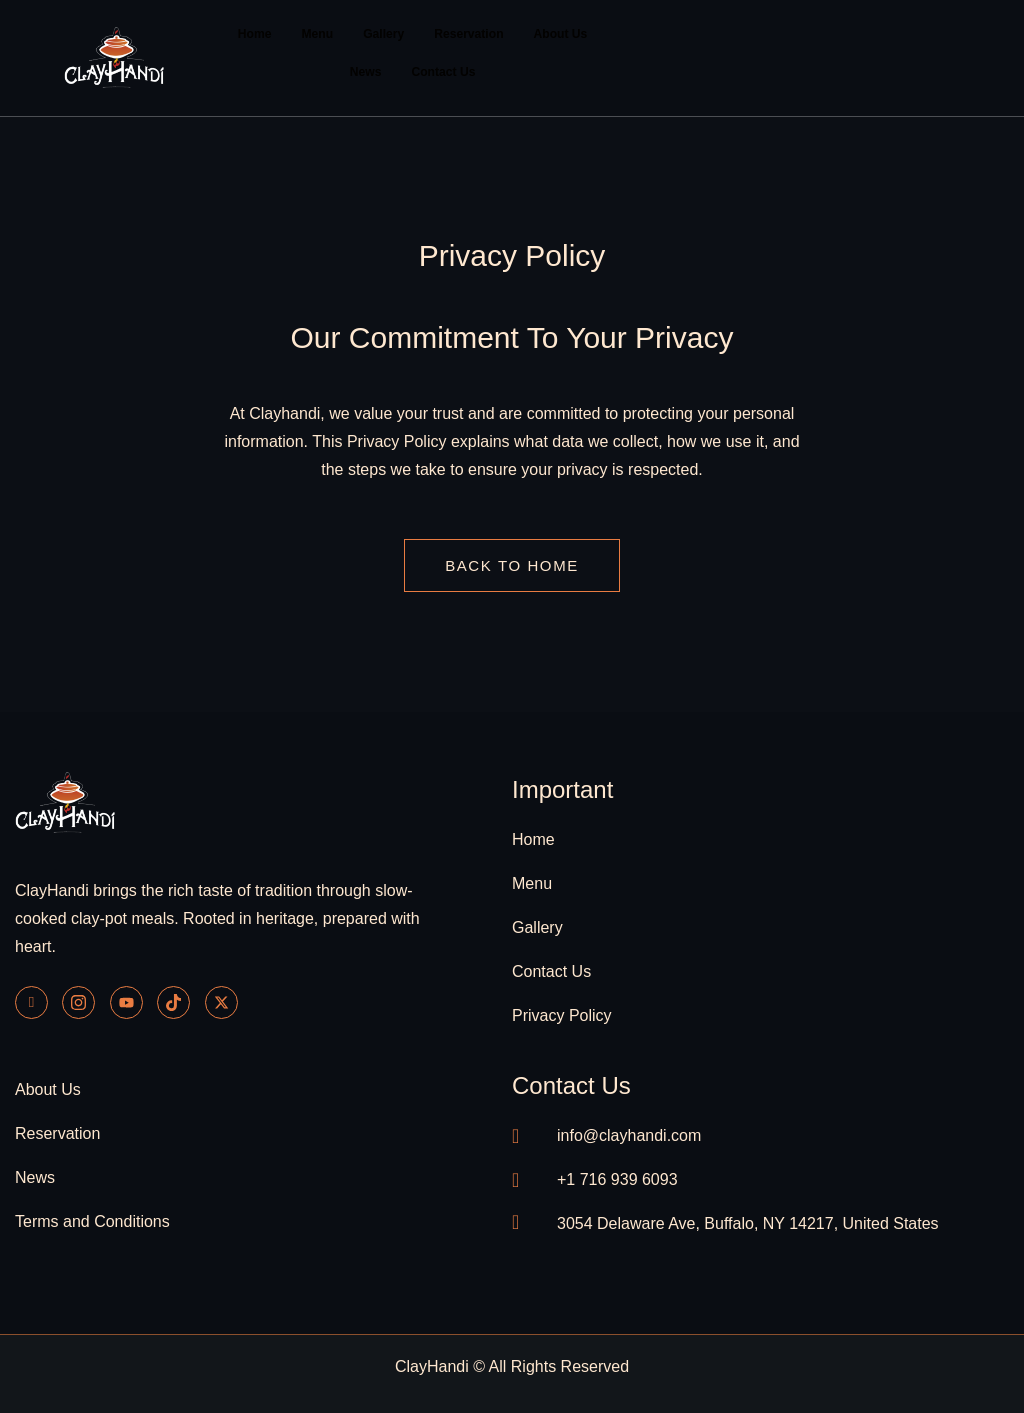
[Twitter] (221, 1001)
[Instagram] (78, 1001)
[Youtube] (126, 1001)
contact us (571, 1084)
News (365, 72)
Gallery (384, 34)
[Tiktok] (173, 1001)
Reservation (468, 34)
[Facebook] (31, 1001)
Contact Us (443, 72)
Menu (317, 34)
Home (255, 34)
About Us (559, 34)
